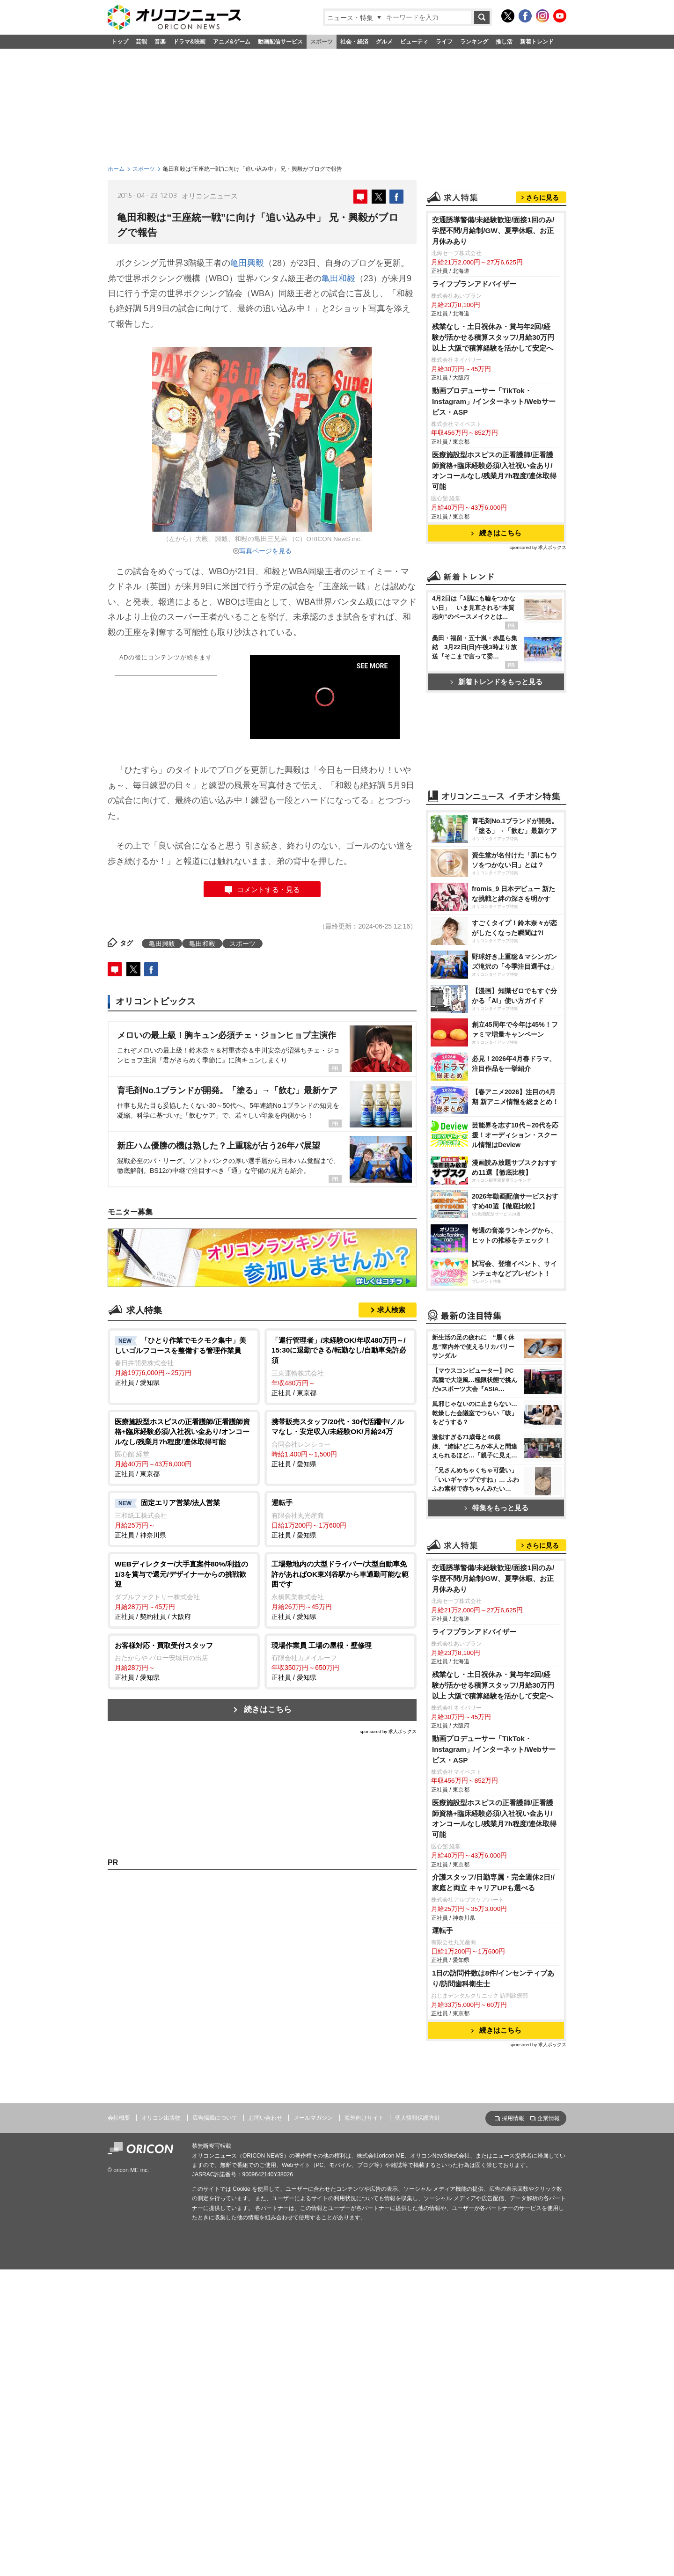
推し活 (504, 41)
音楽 (160, 41)
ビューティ (414, 41)
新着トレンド (537, 41)
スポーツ (321, 41)
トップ (119, 41)
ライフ (444, 41)
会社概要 (119, 2118)
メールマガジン (313, 2118)
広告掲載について (214, 2118)
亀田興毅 (247, 263)
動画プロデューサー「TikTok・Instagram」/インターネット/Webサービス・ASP (494, 401)
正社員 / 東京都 (340, 1366)
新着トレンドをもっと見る (496, 682)
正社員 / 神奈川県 (184, 1518)
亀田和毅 (338, 278)
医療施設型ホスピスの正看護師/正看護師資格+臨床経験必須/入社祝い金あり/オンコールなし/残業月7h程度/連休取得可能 (494, 471)
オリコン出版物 (161, 2118)
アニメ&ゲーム (232, 41)
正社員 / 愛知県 (184, 1361)
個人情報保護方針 (417, 2118)
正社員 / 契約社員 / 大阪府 (184, 1589)
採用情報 (513, 2118)
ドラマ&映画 (189, 41)
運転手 (442, 1930)
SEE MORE (372, 666)
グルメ (384, 41)
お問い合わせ (265, 2118)
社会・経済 (354, 41)
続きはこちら (268, 1709)
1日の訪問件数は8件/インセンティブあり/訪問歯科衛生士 (493, 1978)
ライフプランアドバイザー (474, 284)
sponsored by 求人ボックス (388, 1731)
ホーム (116, 169)
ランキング (474, 41)
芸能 (141, 41)
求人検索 (391, 1310)
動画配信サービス (280, 41)
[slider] (324, 718)
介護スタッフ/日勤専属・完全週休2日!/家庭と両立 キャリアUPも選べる (493, 1882)
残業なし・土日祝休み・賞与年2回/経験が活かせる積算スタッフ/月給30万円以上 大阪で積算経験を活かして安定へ (493, 337)
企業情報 (548, 2118)
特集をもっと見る (496, 1508)
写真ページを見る (265, 551)
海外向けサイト (364, 2118)
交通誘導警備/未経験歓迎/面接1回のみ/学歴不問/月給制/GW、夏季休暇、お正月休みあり (493, 230)
